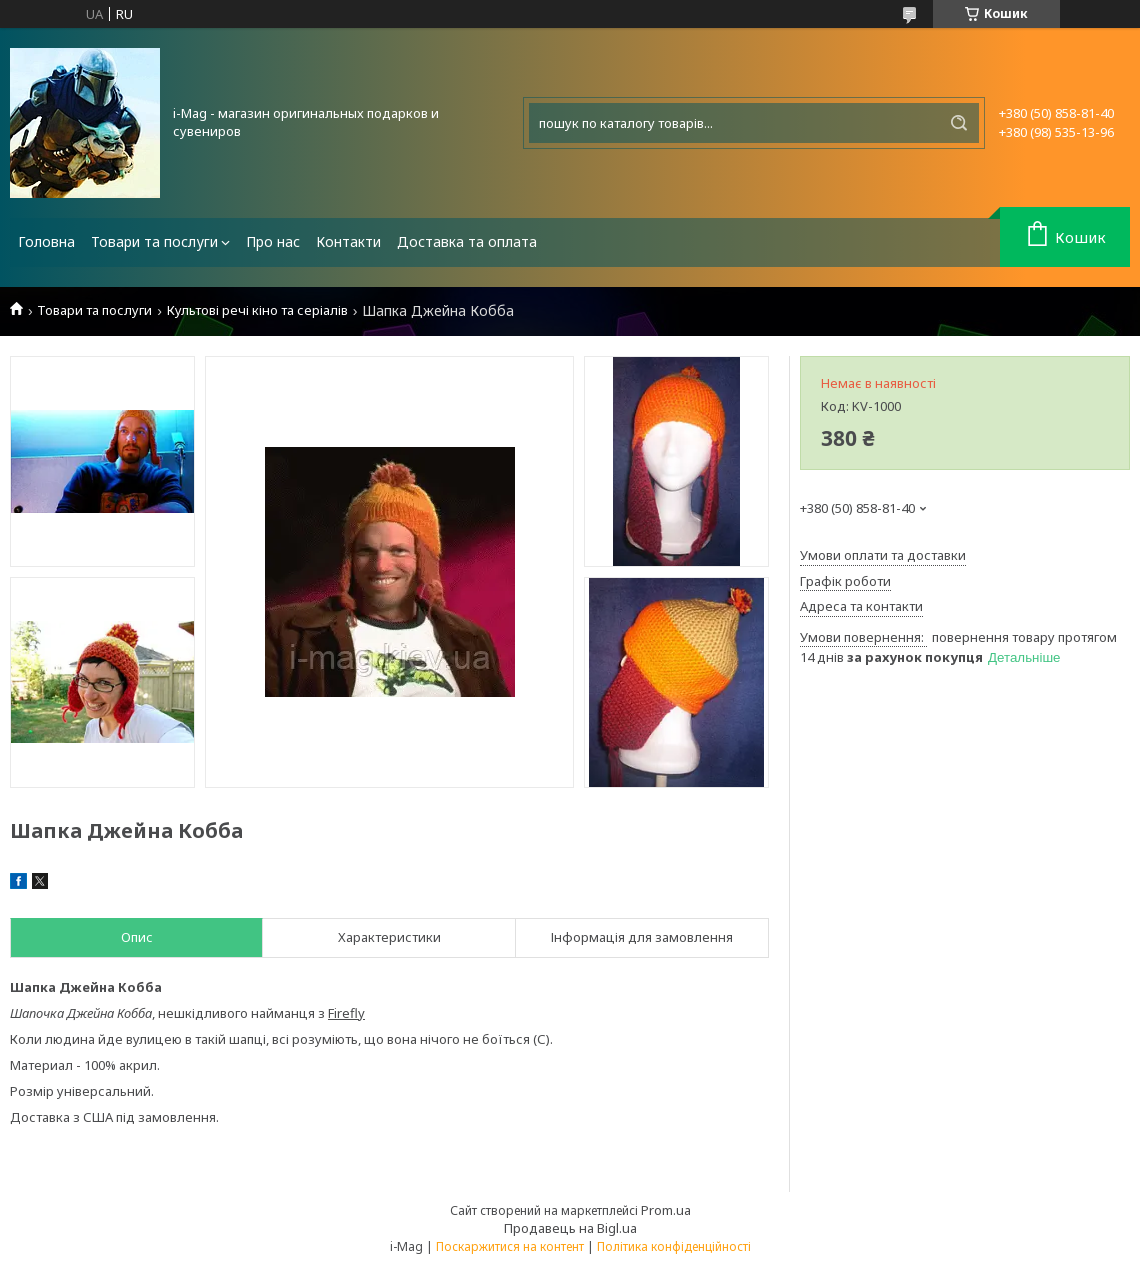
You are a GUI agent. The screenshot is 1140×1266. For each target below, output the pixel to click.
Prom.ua (666, 1210)
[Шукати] (959, 123)
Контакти (348, 241)
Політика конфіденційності (674, 1246)
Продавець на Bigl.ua (570, 1228)
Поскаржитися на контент (510, 1246)
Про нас (273, 241)
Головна (46, 241)
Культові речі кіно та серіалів (257, 310)
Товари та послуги (154, 241)
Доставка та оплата (467, 241)
